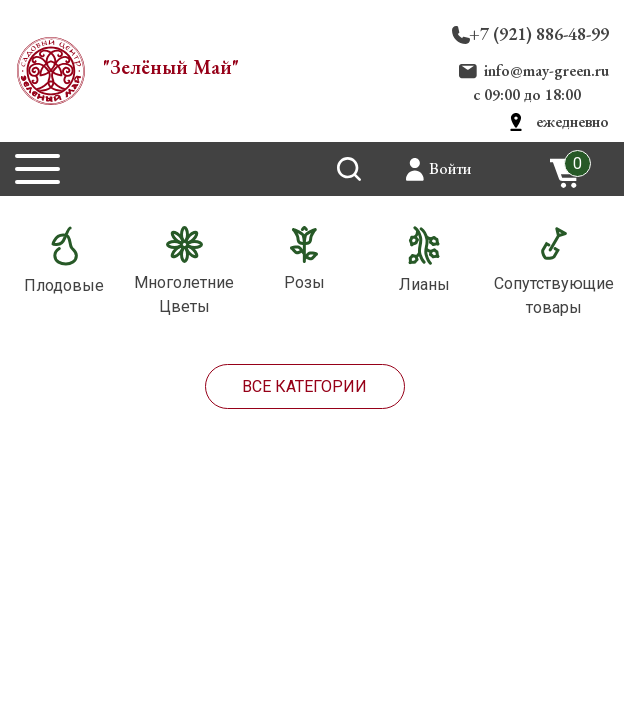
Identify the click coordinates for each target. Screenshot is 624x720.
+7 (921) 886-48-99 (539, 33)
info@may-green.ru (546, 70)
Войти (450, 168)
